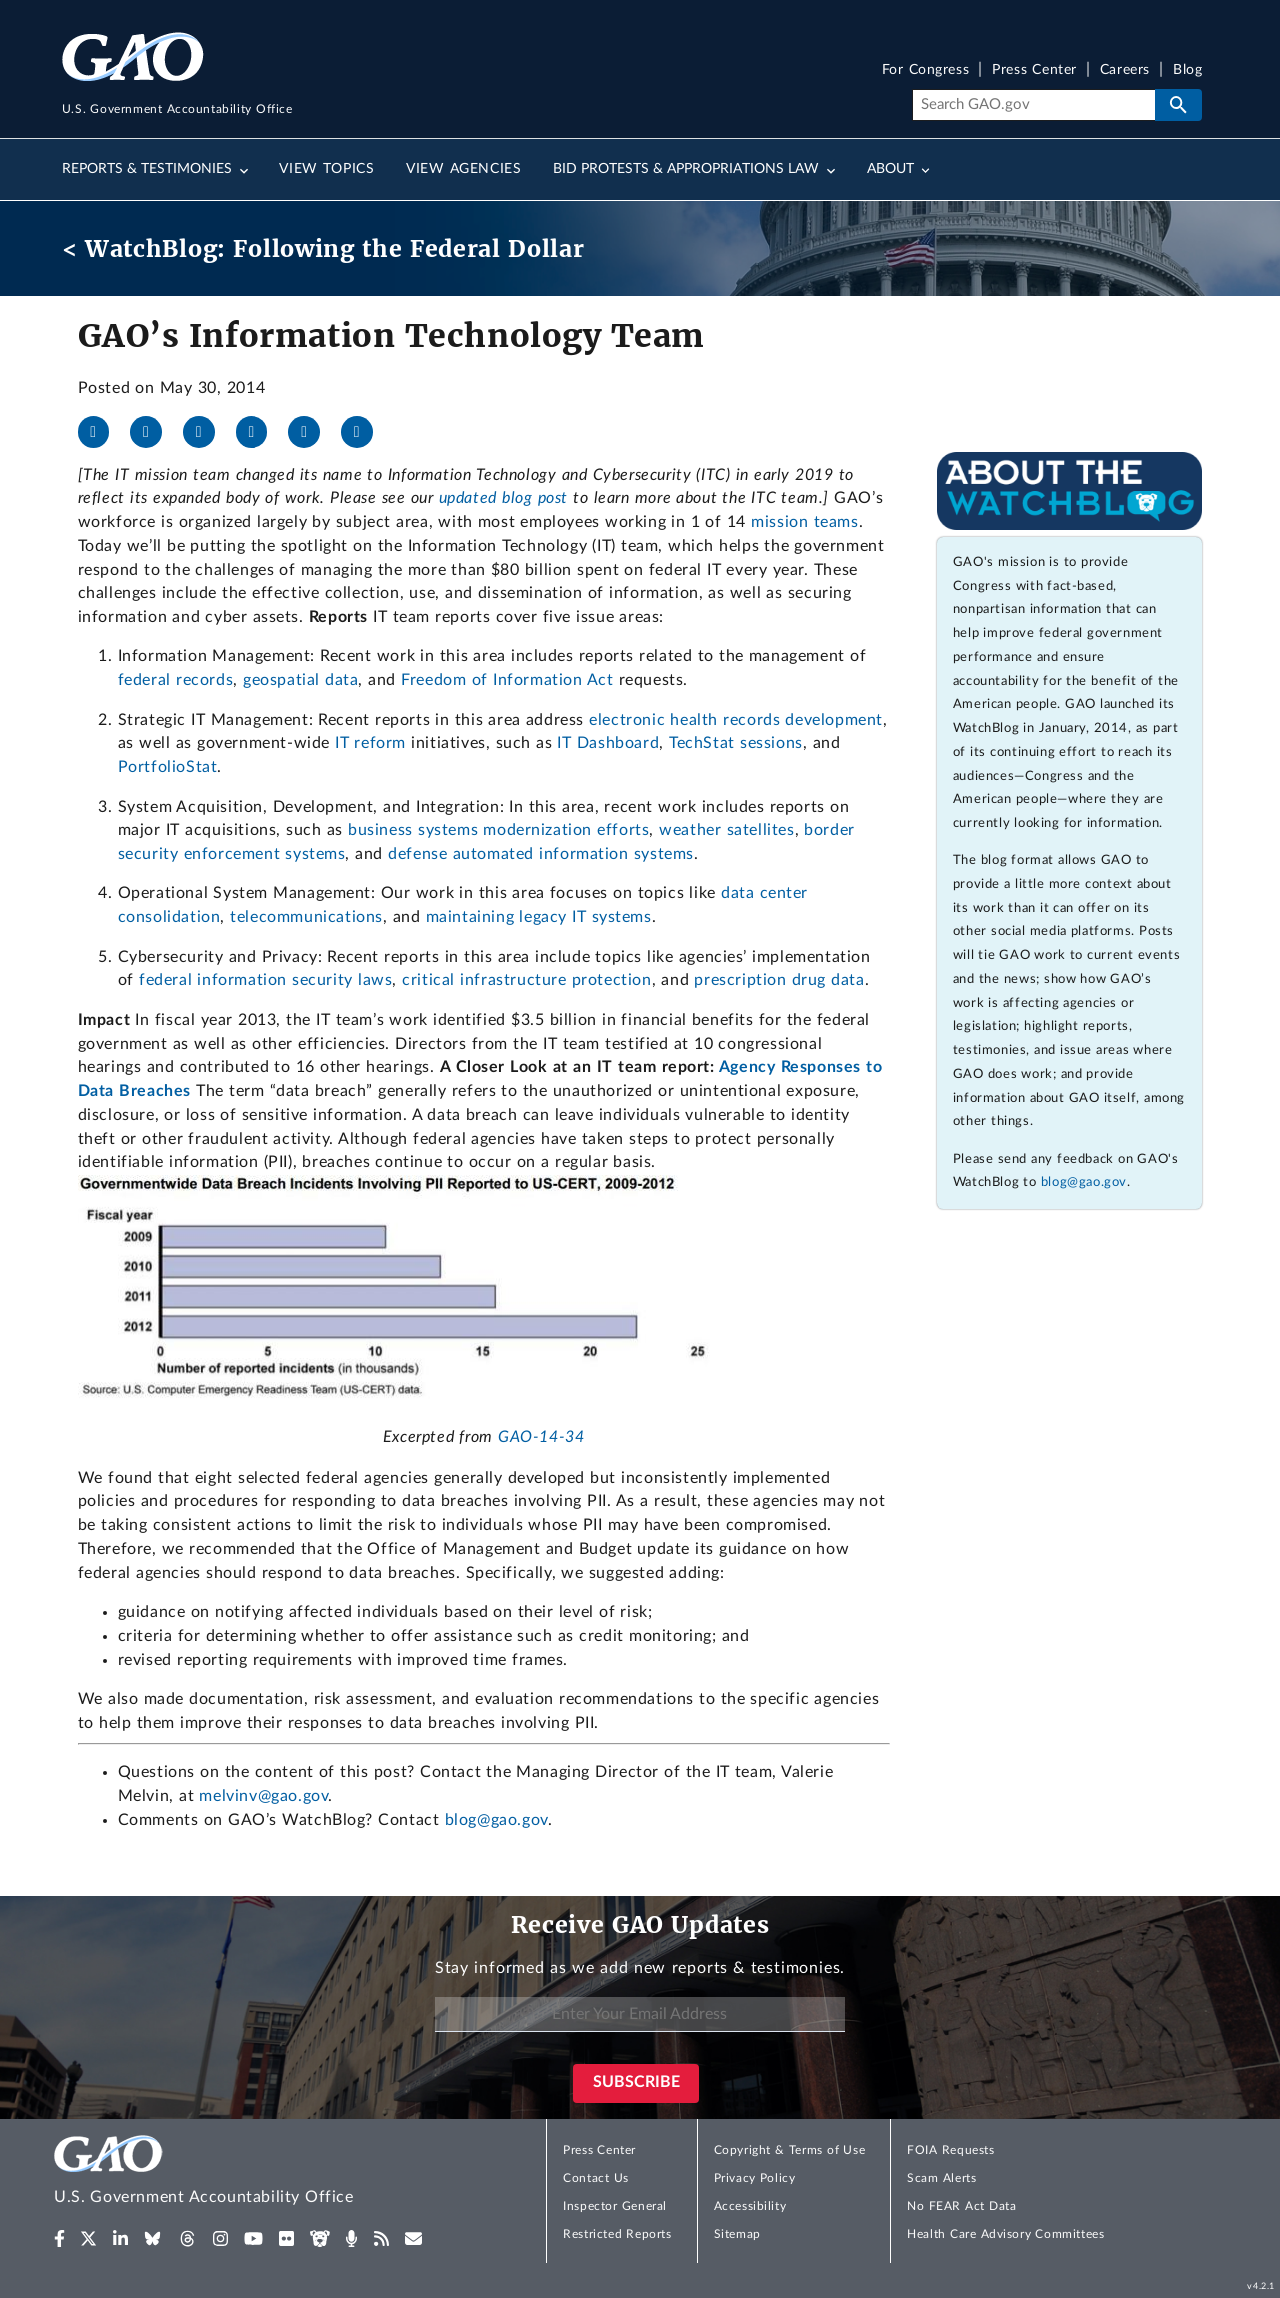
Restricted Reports (617, 2234)
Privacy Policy (755, 2178)
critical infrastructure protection (526, 980)
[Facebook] (102, 432)
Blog (1187, 70)
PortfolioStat (168, 767)
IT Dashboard (608, 743)
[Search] (1033, 105)
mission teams (804, 522)
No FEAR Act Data (961, 2206)
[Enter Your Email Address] (640, 2014)
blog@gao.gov (496, 1820)
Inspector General (615, 2206)
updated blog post (503, 498)
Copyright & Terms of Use (790, 2150)
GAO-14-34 (541, 1437)
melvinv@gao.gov (263, 1796)
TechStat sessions (736, 743)
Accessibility (750, 2206)
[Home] (244, 2173)
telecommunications (306, 917)
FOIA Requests (950, 2150)
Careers (1125, 70)
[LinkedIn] (207, 432)
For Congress (926, 70)
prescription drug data (779, 980)
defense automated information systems (541, 854)
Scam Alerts (941, 2178)
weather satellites (726, 830)
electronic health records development (736, 720)
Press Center (1034, 70)
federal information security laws (265, 980)
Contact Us (596, 2178)
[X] (154, 432)
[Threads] (312, 432)
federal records (176, 680)
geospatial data (301, 680)
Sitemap (737, 2234)
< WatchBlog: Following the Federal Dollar (323, 248)
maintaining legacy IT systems (539, 917)
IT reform (370, 743)
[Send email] (365, 432)
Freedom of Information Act (507, 680)
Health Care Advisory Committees (1005, 2234)
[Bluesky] (260, 432)
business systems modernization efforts (498, 830)
